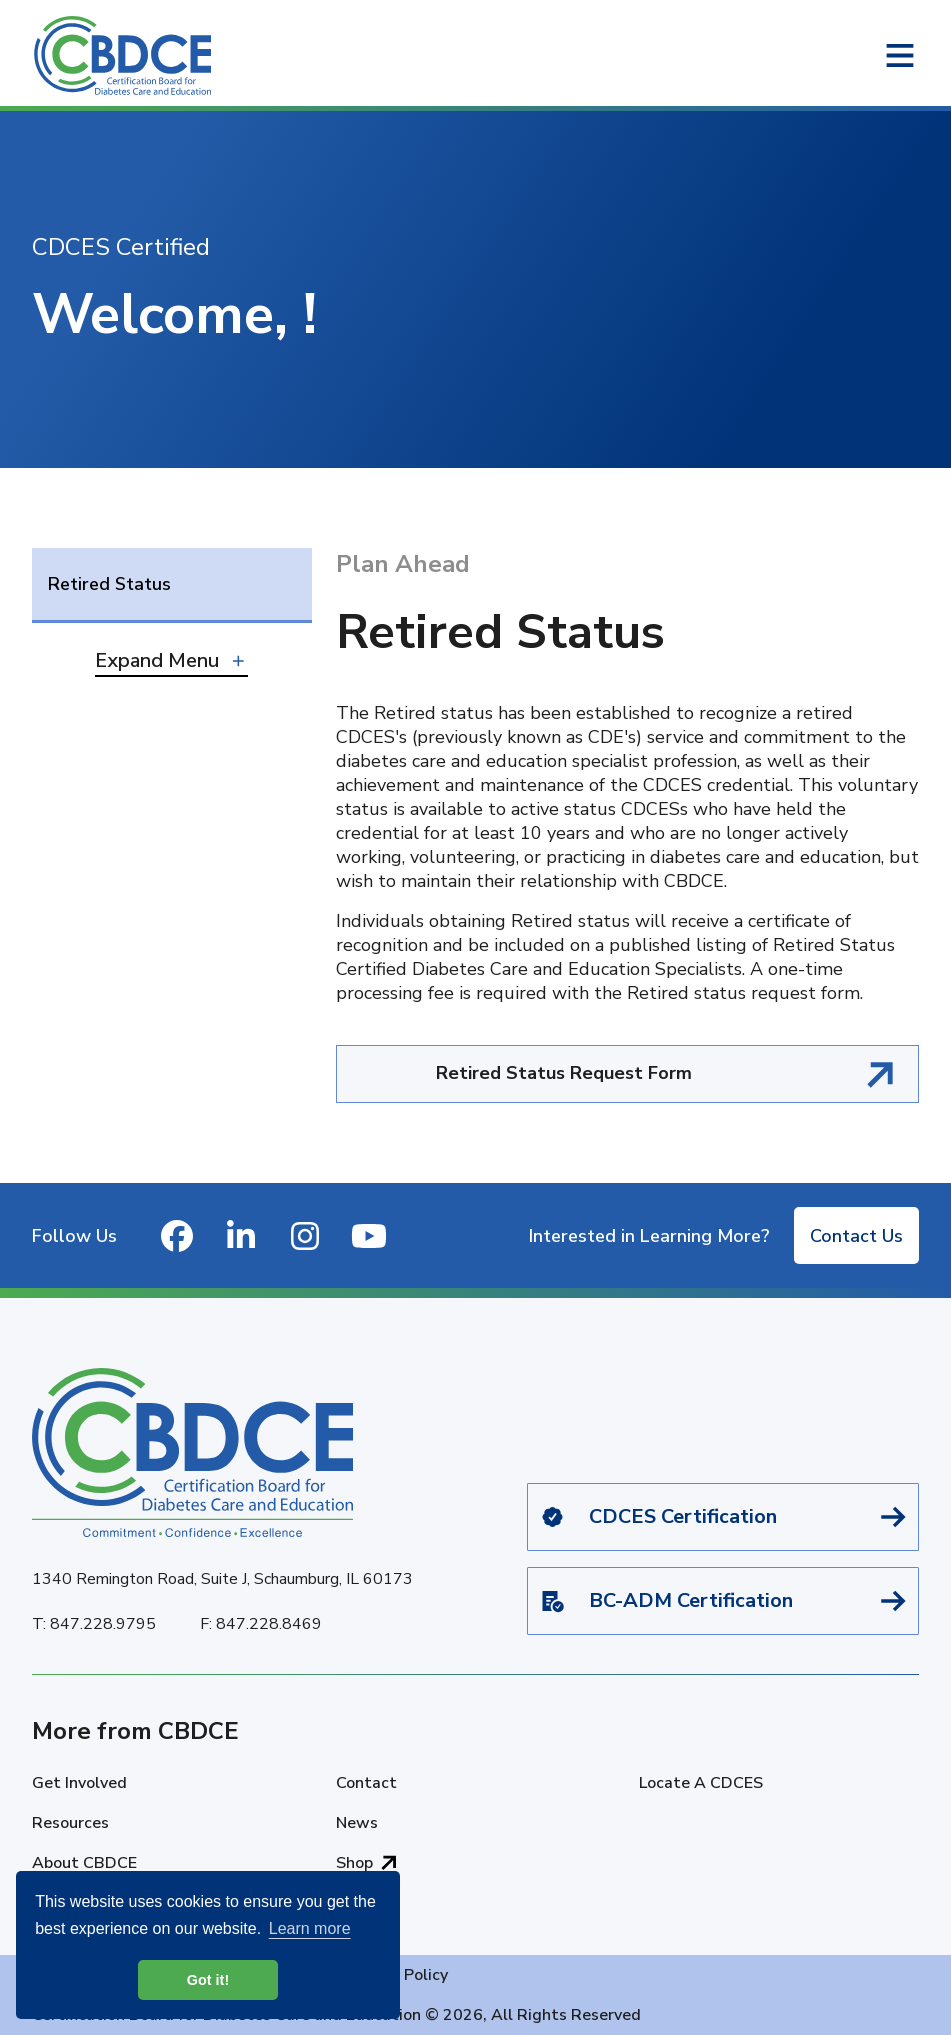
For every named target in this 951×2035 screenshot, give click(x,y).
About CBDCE (84, 1863)
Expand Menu (157, 660)
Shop (354, 1863)
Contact (366, 1783)
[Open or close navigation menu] (900, 55)
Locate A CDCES (701, 1783)
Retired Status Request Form (564, 1073)
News (357, 1823)
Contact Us (856, 1236)
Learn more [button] (310, 1928)
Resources (70, 1823)
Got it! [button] (208, 1980)
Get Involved (79, 1783)
